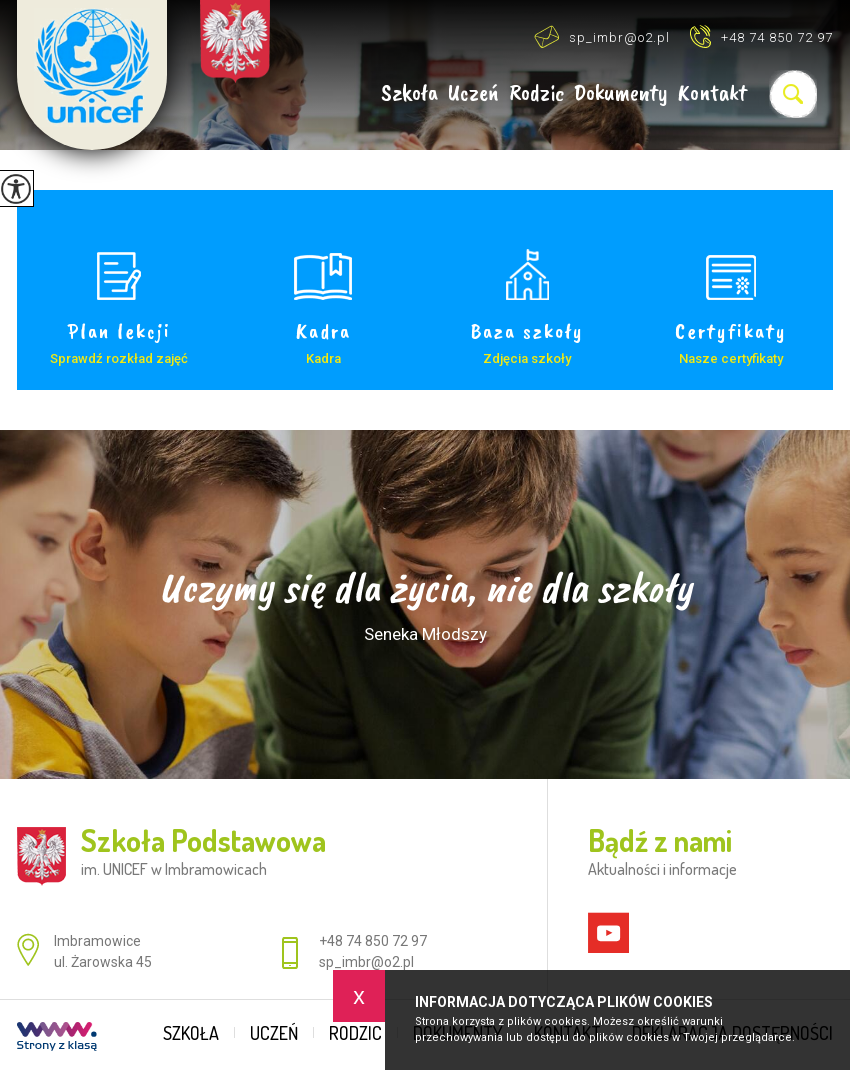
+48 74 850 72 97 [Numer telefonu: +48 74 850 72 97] (373, 941)
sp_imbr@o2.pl (602, 36)
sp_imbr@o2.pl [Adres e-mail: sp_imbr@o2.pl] (366, 962)
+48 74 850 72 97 (761, 36)
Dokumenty (621, 93)
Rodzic (536, 93)
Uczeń (473, 93)
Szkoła (409, 93)
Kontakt (712, 93)
